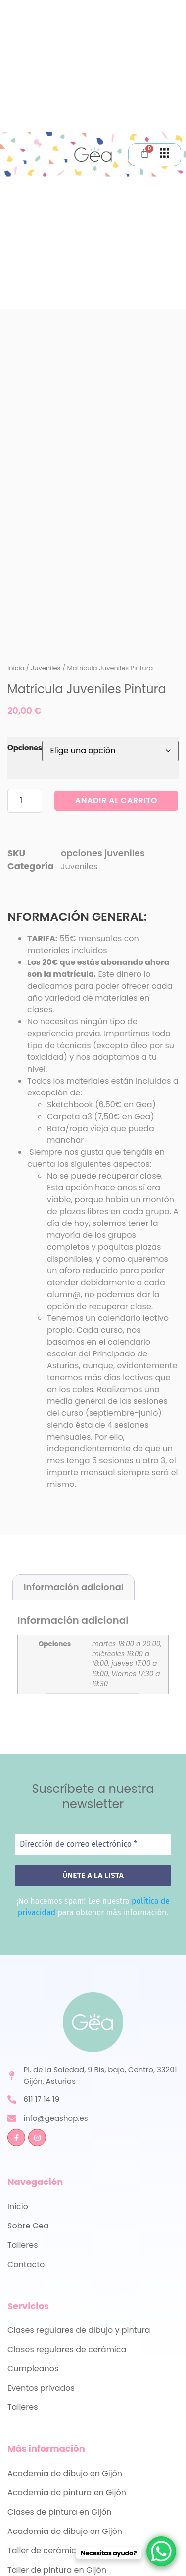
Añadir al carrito (116, 800)
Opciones (24, 747)
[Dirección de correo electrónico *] (93, 1844)
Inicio (15, 668)
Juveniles (45, 668)
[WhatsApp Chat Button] (161, 2551)
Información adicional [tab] (74, 1587)
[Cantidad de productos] (24, 801)
